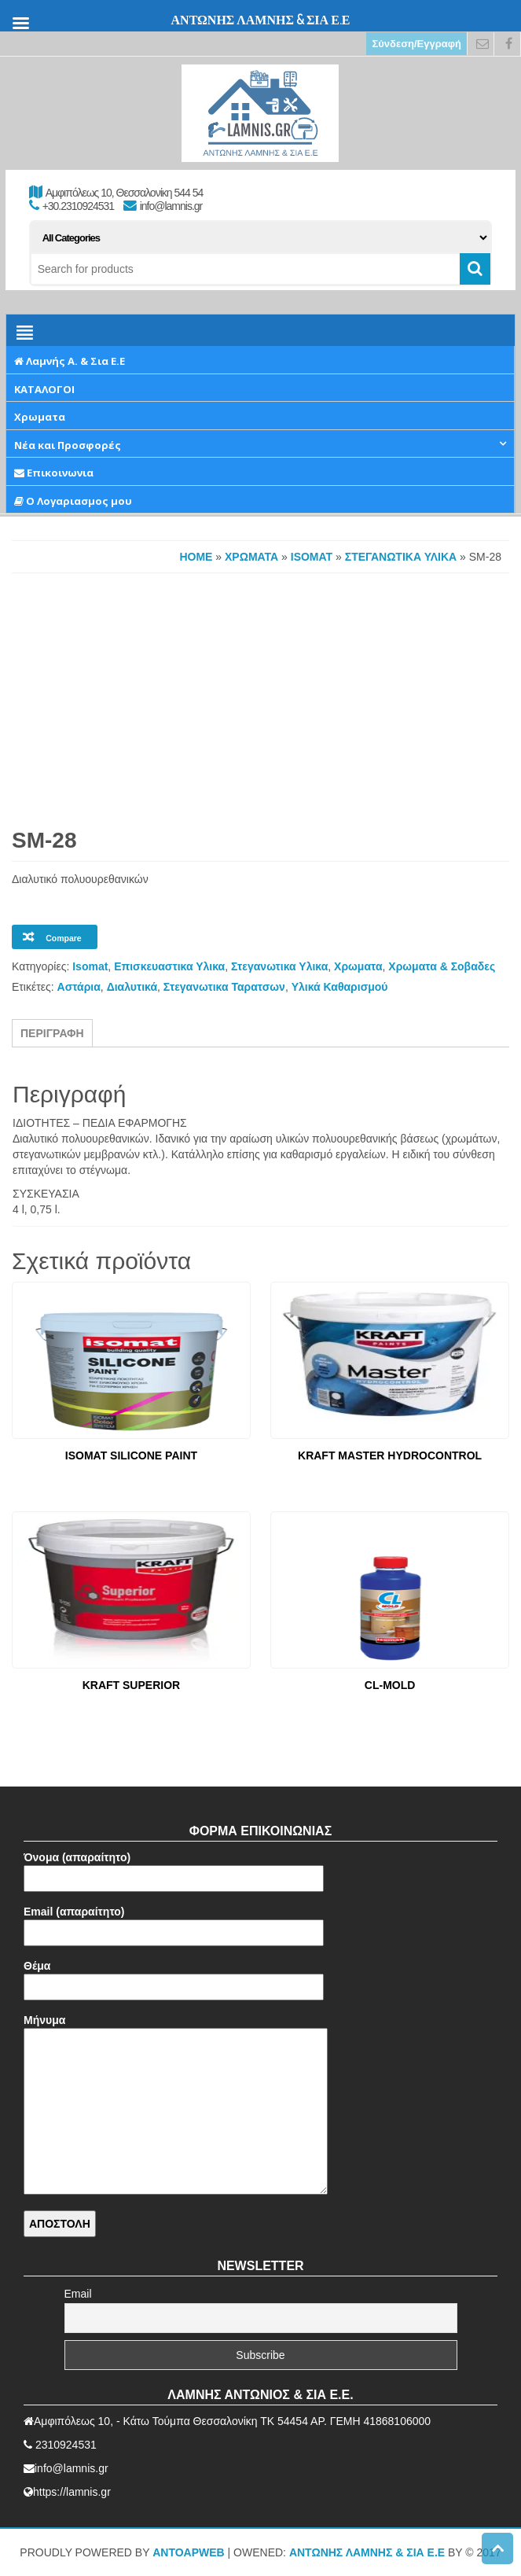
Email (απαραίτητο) (174, 1922)
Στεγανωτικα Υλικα (401, 556)
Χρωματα (251, 556)
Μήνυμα (176, 2105)
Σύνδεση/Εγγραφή (416, 44)
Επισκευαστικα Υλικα (169, 966)
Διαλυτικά (132, 987)
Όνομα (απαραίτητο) (174, 1868)
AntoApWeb (188, 2552)
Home (195, 556)
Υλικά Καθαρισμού (340, 987)
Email (78, 2293)
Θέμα (174, 1976)
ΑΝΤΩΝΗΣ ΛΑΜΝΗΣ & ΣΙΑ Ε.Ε (367, 2552)
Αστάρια (79, 987)
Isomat (311, 556)
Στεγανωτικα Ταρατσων (224, 987)
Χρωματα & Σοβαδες (441, 966)
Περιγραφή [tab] (52, 1033)
